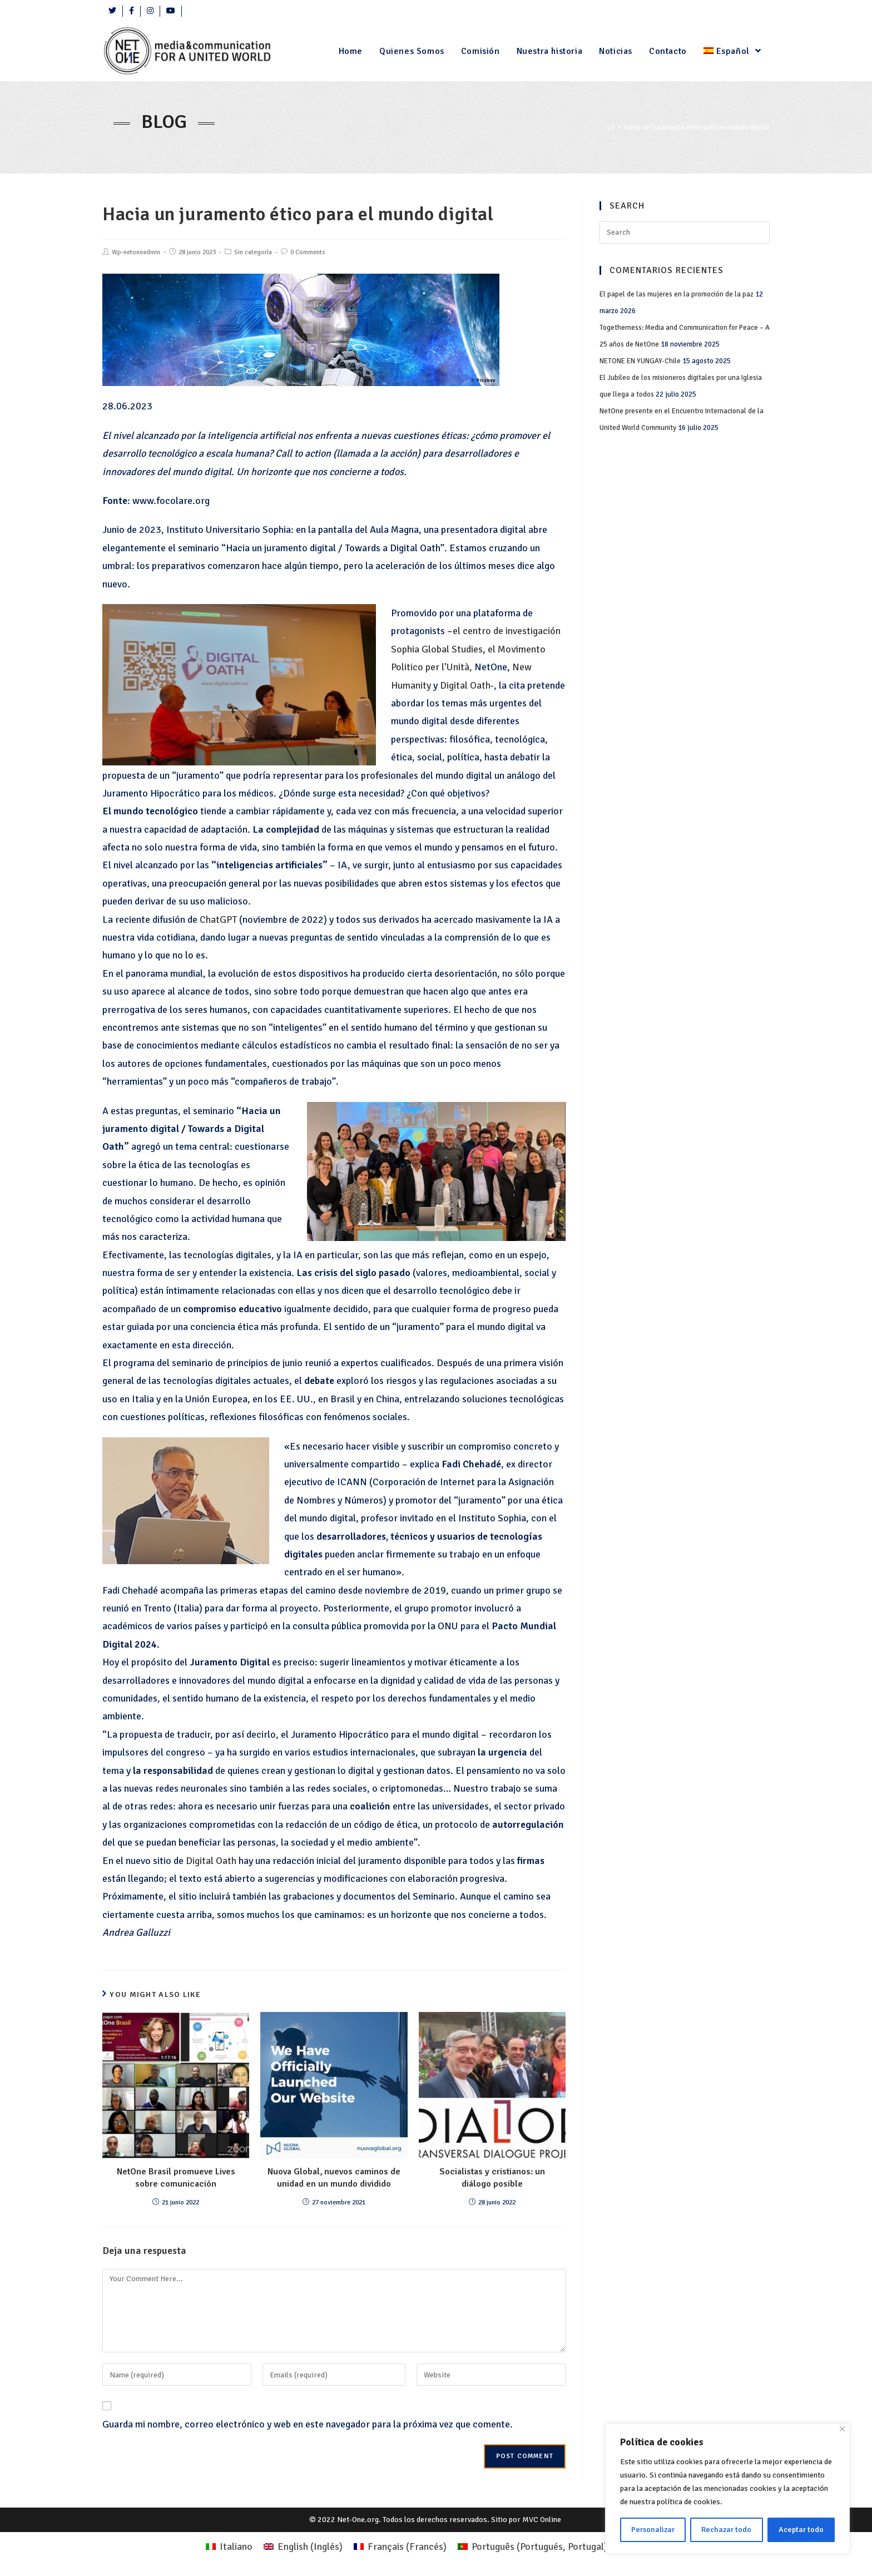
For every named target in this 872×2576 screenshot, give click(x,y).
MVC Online (541, 2519)
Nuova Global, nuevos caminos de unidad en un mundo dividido (333, 2177)
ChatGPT (219, 919)
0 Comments (307, 252)
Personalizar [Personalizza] (653, 2529)
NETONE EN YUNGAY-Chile (640, 361)
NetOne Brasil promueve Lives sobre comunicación (176, 2177)
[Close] (842, 2428)
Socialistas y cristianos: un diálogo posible (492, 2177)
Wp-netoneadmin (136, 252)
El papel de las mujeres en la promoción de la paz (677, 294)
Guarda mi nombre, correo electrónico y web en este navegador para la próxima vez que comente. (307, 2424)
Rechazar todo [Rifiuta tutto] (726, 2529)
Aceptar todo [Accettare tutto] (801, 2529)
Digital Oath (465, 685)
